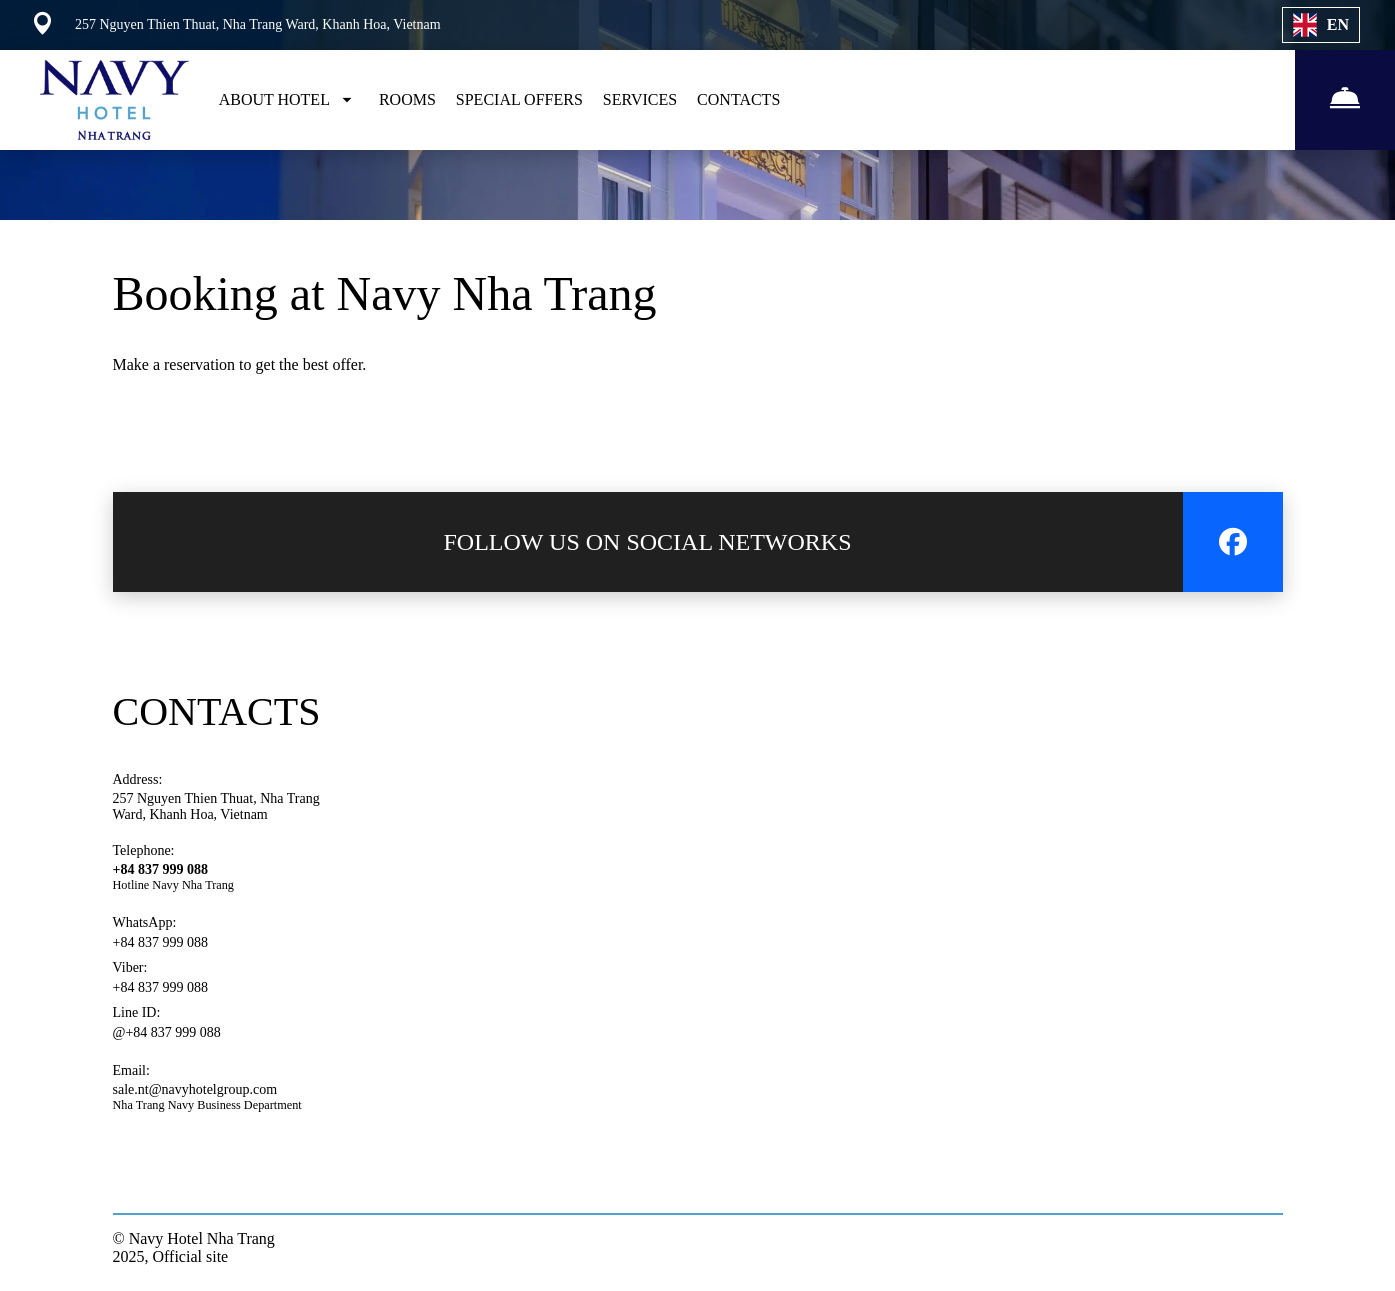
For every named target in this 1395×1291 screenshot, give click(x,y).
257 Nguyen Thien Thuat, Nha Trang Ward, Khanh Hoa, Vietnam (216, 806)
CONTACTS (738, 99)
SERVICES (640, 99)
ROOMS (407, 99)
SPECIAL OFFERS (519, 99)
